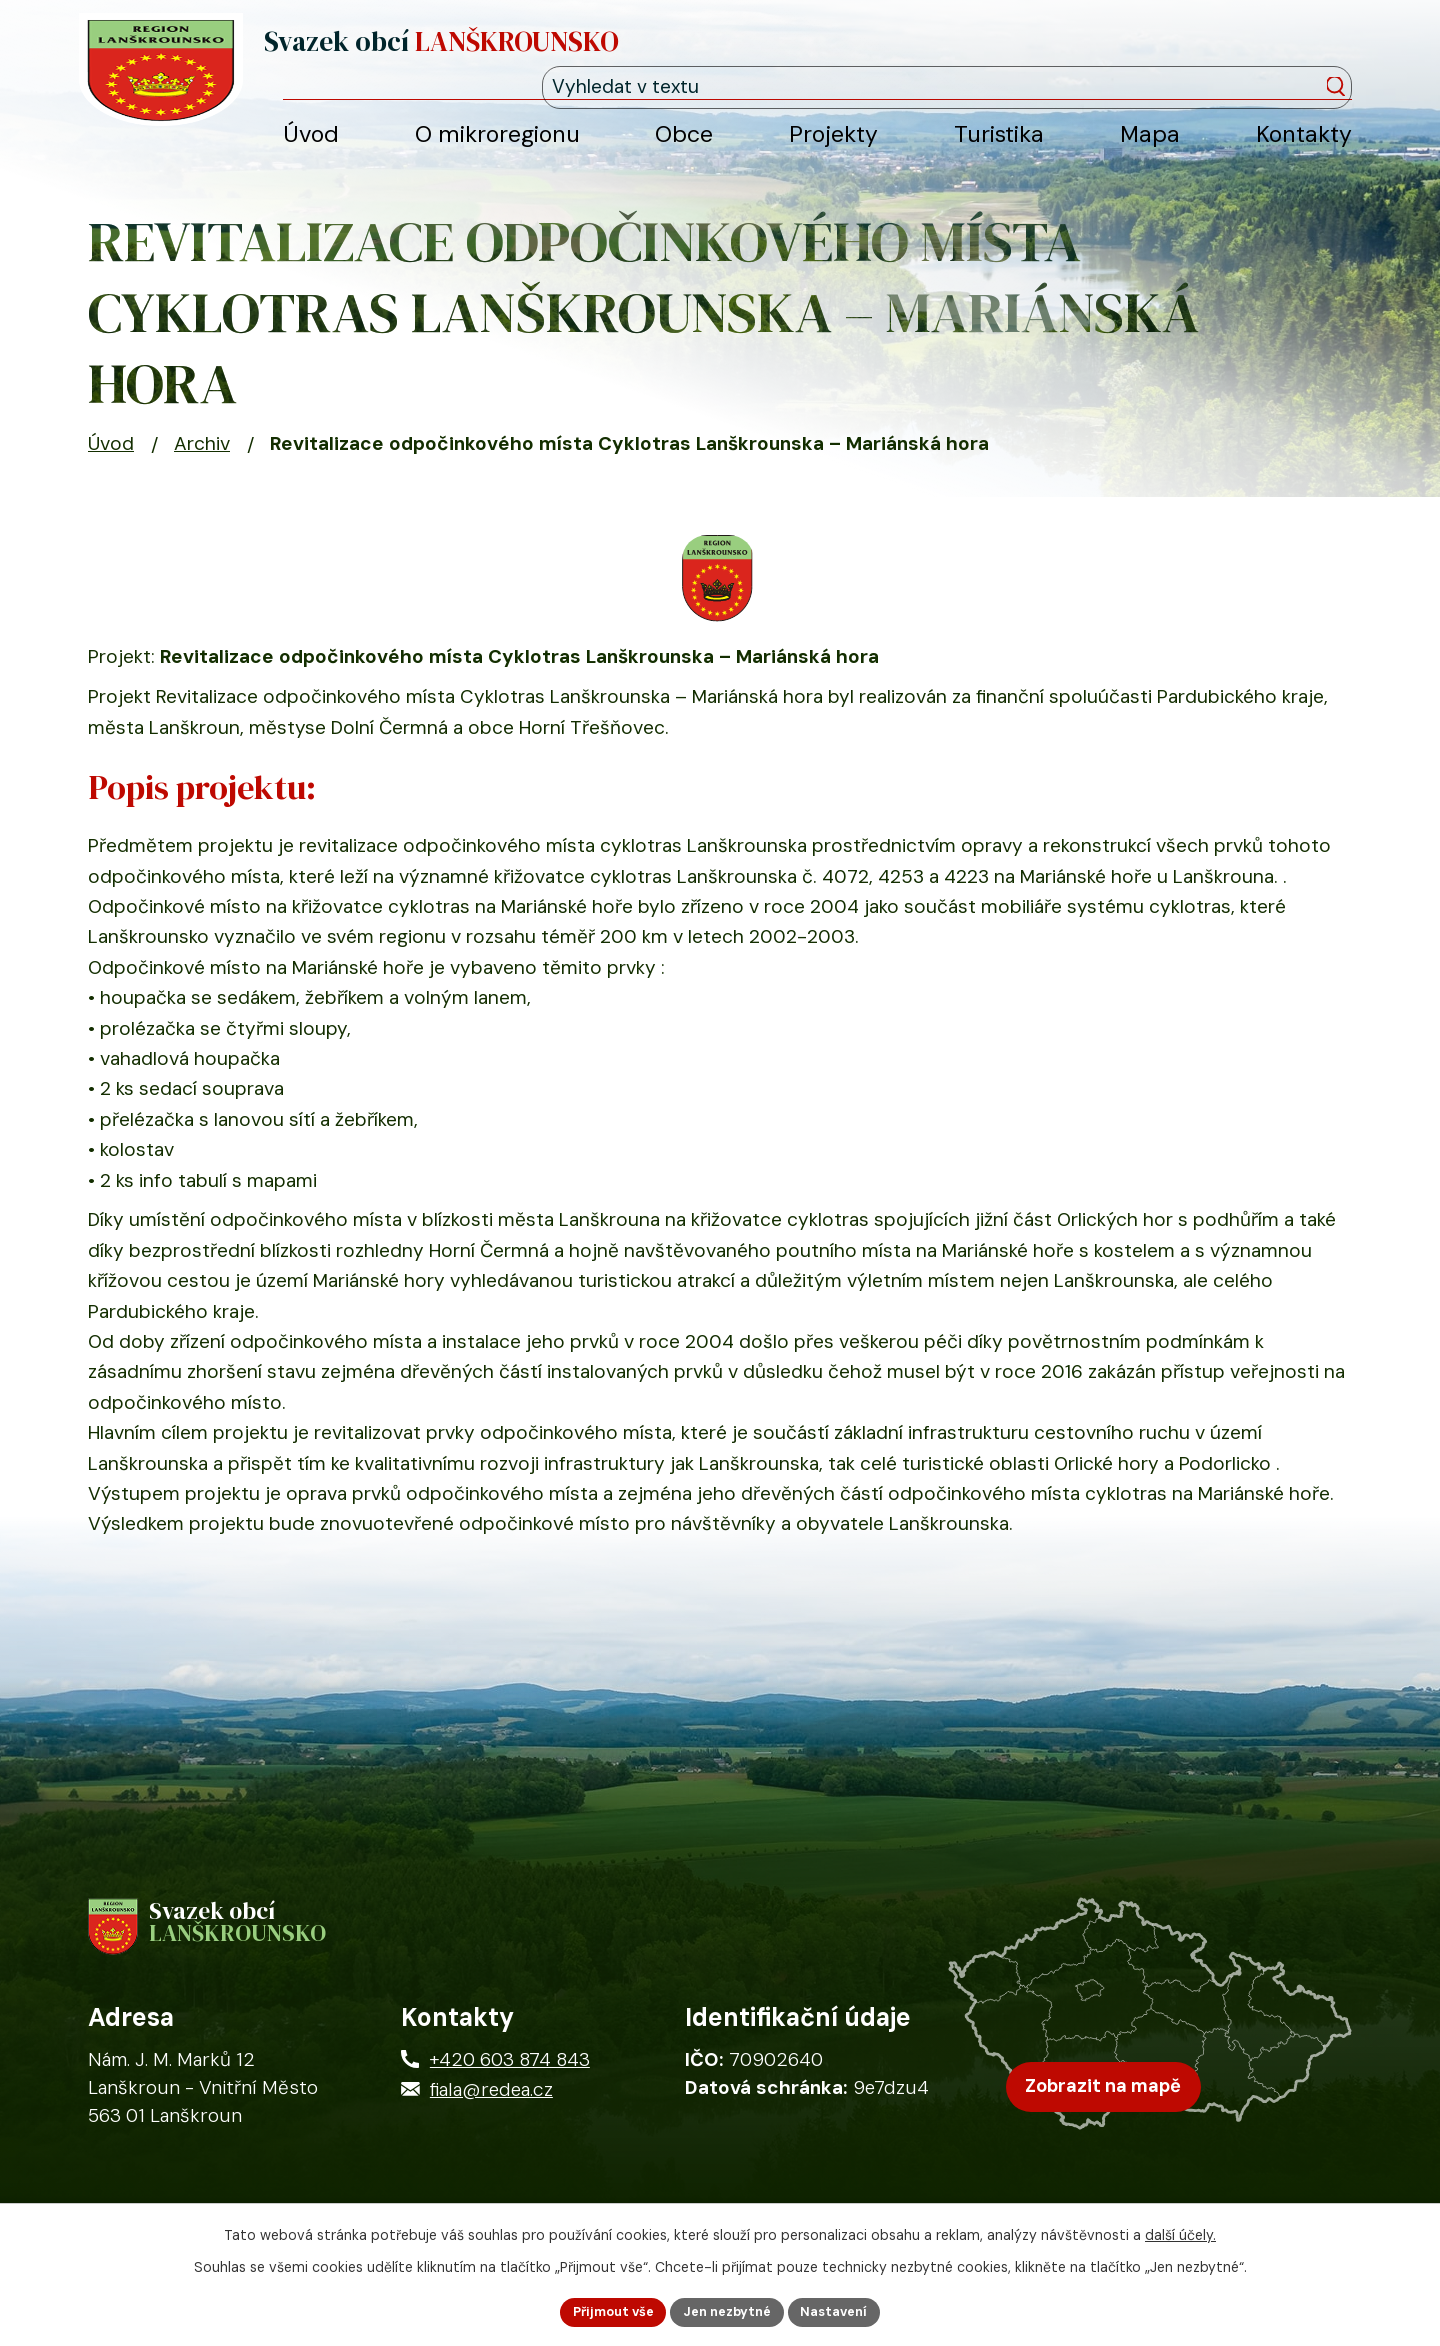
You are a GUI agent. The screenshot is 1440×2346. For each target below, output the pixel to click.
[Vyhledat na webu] (1341, 60)
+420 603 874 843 (510, 2093)
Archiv (202, 466)
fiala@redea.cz (491, 2123)
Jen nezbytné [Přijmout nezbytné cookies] (728, 2310)
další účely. (1180, 2231)
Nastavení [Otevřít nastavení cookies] (845, 2310)
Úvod (111, 466)
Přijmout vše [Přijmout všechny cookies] (603, 2310)
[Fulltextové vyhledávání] (1261, 58)
